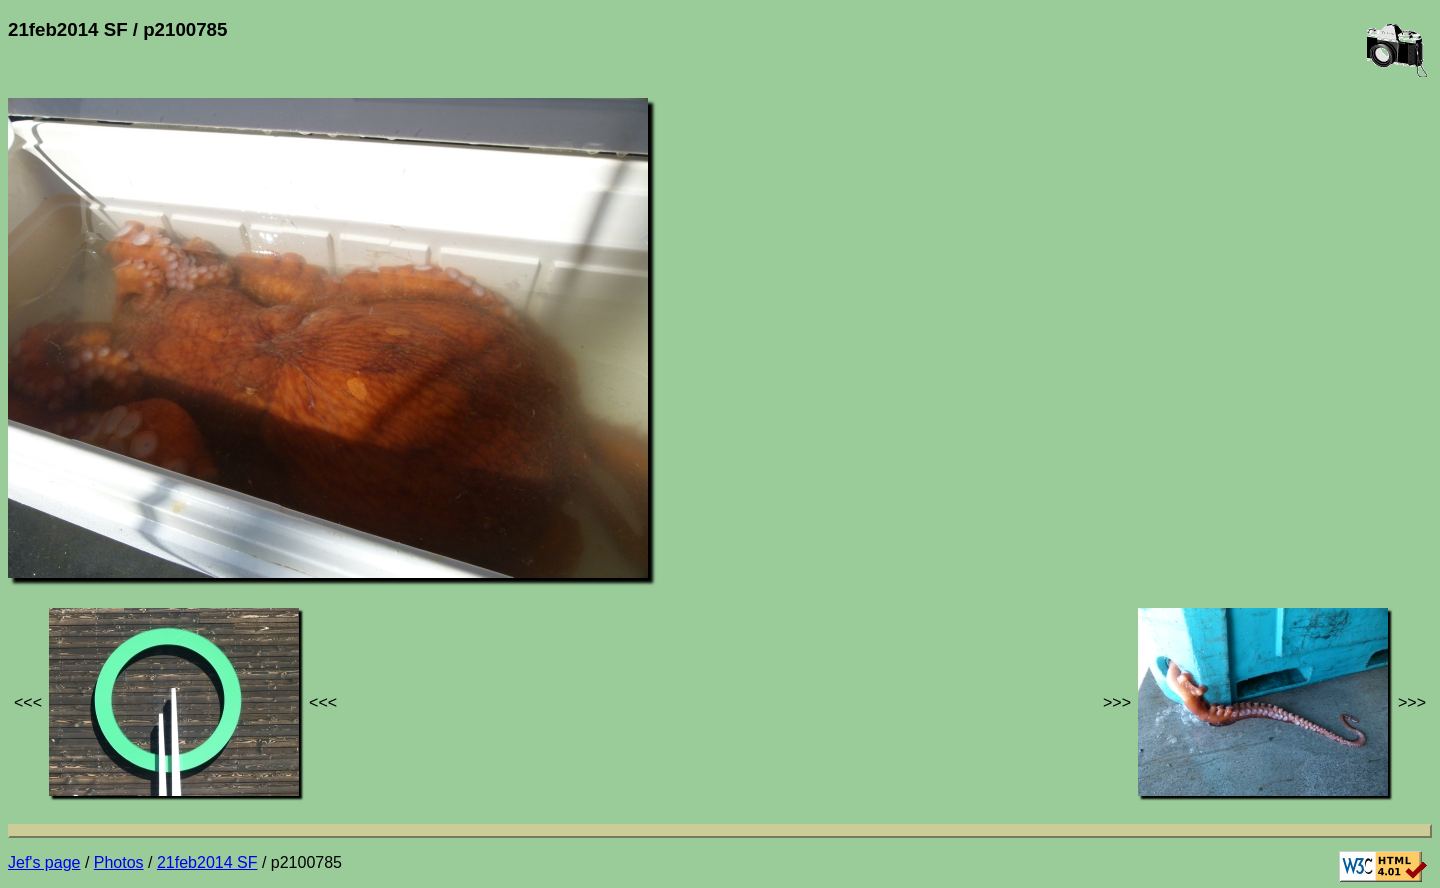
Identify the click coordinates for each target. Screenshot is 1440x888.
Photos (119, 862)
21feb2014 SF (207, 862)
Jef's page (44, 862)
